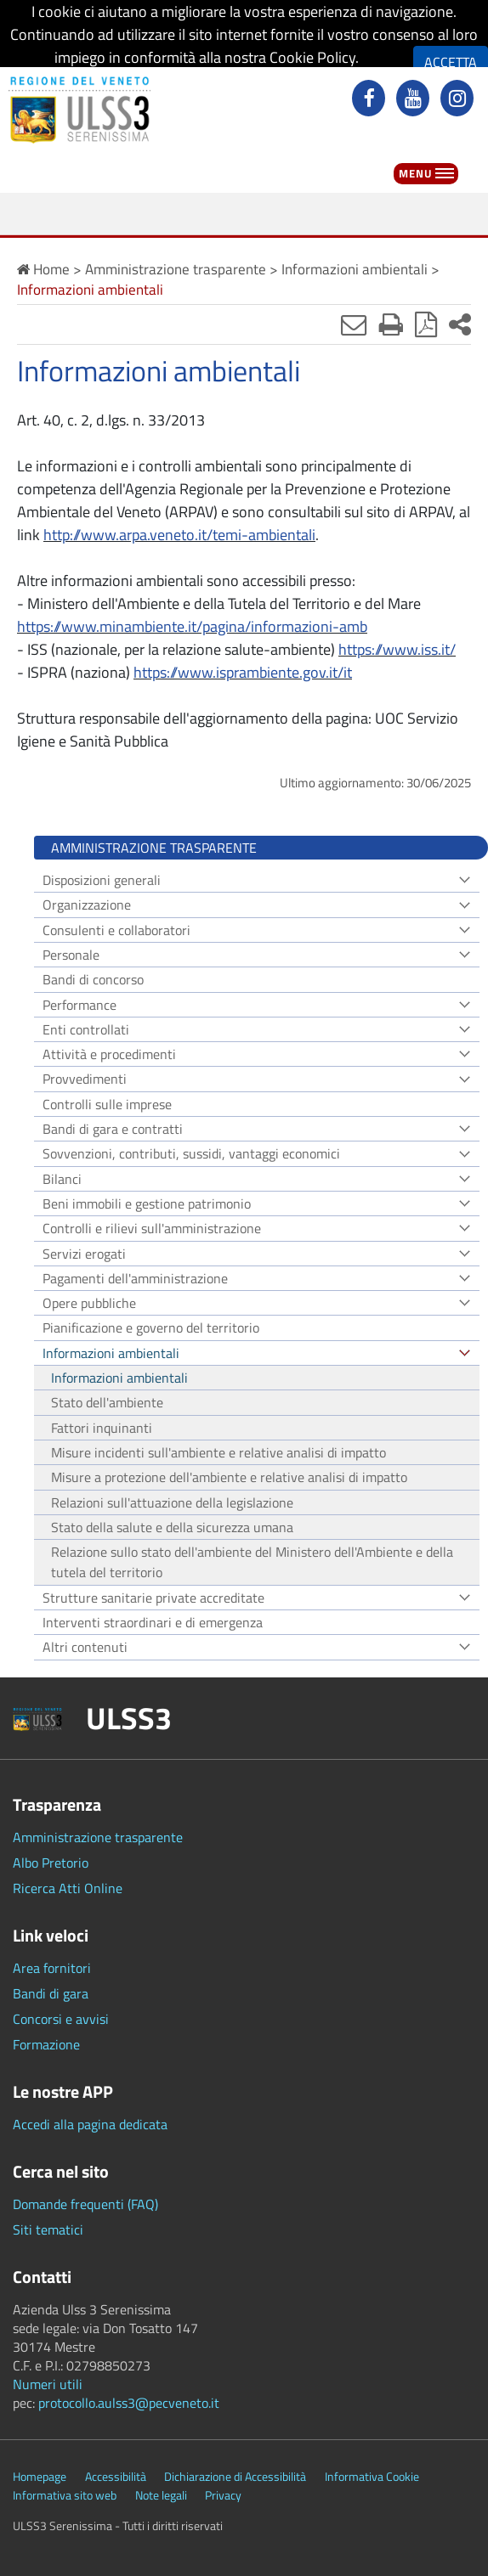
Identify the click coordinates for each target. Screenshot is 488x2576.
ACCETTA (450, 62)
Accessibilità (115, 2476)
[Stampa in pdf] (426, 324)
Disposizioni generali (102, 880)
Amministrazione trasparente (98, 1837)
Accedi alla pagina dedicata (90, 2124)
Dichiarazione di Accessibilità (235, 2476)
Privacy (223, 2495)
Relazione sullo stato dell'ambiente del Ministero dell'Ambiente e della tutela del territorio (252, 1562)
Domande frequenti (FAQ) (85, 2204)
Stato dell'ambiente (107, 1402)
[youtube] (414, 99)
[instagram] (459, 99)
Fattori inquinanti (101, 1428)
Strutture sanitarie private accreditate (153, 1597)
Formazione (46, 2044)
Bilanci (62, 1179)
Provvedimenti (85, 1078)
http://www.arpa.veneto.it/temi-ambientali (179, 534)
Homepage (39, 2476)
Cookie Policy (312, 57)
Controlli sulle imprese (107, 1104)
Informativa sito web (64, 2495)
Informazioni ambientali (111, 1353)
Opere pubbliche (89, 1303)
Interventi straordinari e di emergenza (153, 1622)
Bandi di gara (50, 1993)
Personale (71, 954)
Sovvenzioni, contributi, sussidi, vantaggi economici (191, 1153)
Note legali (161, 2495)
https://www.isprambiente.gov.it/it (242, 672)
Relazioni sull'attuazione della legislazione (172, 1502)
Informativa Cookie (372, 2476)
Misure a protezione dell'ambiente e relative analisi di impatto (229, 1477)
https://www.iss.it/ (397, 649)
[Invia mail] (354, 324)
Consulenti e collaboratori (116, 930)
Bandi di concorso (93, 979)
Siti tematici (48, 2229)
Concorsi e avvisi (61, 2019)
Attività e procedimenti (109, 1054)
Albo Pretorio (50, 1862)
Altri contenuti (85, 1647)
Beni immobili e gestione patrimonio (147, 1203)
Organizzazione (87, 904)
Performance (79, 1005)
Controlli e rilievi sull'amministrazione (152, 1228)
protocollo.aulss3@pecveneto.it (128, 2403)
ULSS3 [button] (129, 1718)
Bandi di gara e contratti (113, 1129)
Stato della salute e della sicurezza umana (172, 1527)
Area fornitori (52, 1968)
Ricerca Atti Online (67, 1888)
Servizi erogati (84, 1253)
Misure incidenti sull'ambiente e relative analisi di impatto (218, 1452)
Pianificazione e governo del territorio (151, 1327)
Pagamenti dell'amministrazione (135, 1278)
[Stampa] (391, 324)
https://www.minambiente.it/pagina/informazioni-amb (192, 626)
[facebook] (370, 99)
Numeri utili (47, 2384)
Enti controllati (86, 1029)
